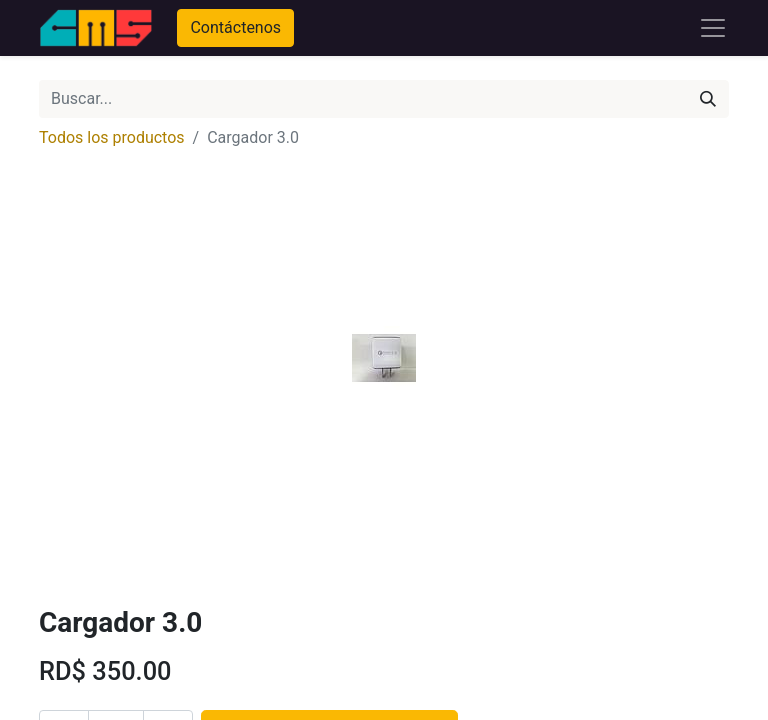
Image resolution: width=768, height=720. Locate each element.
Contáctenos (235, 27)
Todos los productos (112, 137)
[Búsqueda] (708, 99)
